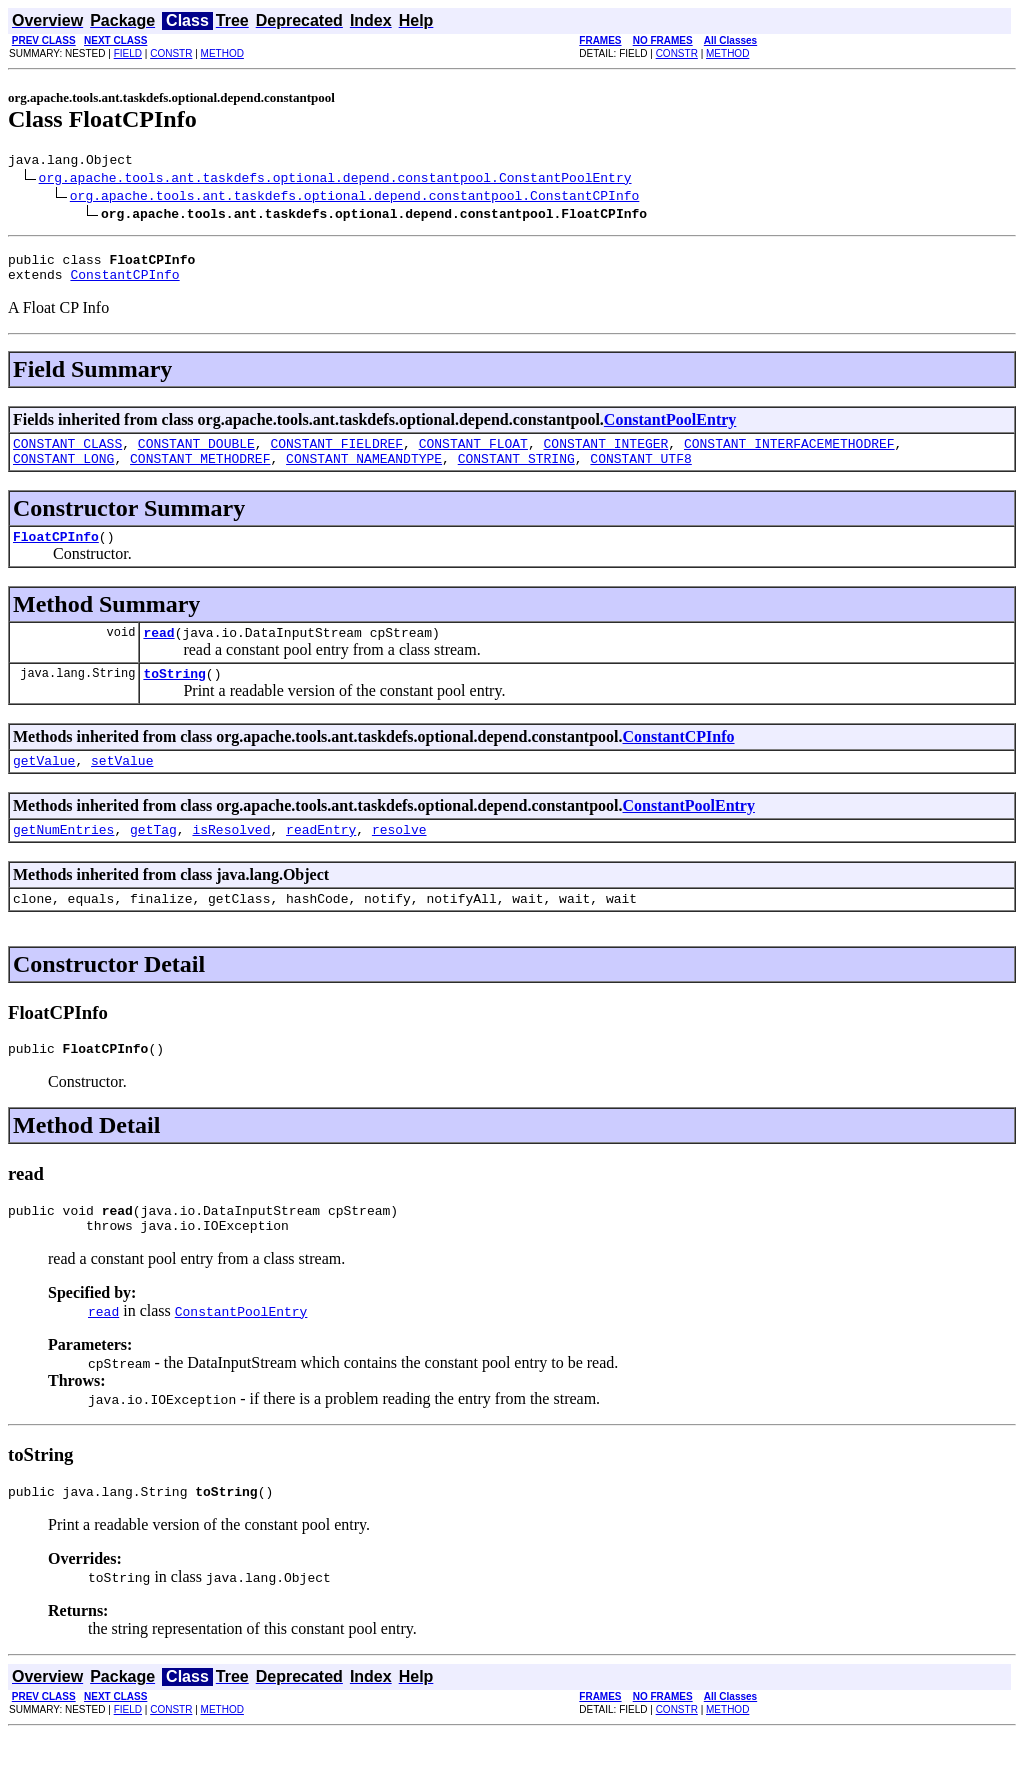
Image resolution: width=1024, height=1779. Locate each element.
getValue (44, 787)
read (158, 653)
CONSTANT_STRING (516, 473)
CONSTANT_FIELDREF (336, 455)
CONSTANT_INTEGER (605, 455)
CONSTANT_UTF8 (640, 473)
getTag (153, 859)
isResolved (231, 859)
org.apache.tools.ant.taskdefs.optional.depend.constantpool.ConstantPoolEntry (335, 180)
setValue (122, 787)
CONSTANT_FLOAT (473, 455)
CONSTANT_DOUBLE (196, 455)
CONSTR (171, 53)
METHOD (222, 53)
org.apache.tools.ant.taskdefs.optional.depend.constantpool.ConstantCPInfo (354, 198)
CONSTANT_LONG (63, 473)
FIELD (128, 53)
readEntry (321, 859)
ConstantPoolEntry (670, 428)
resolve (399, 859)
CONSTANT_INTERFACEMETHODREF (789, 455)
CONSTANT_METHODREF (200, 473)
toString (174, 697)
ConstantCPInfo (124, 283)
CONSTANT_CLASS (67, 455)
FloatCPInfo (56, 554)
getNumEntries (63, 859)
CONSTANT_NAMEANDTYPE (364, 473)
